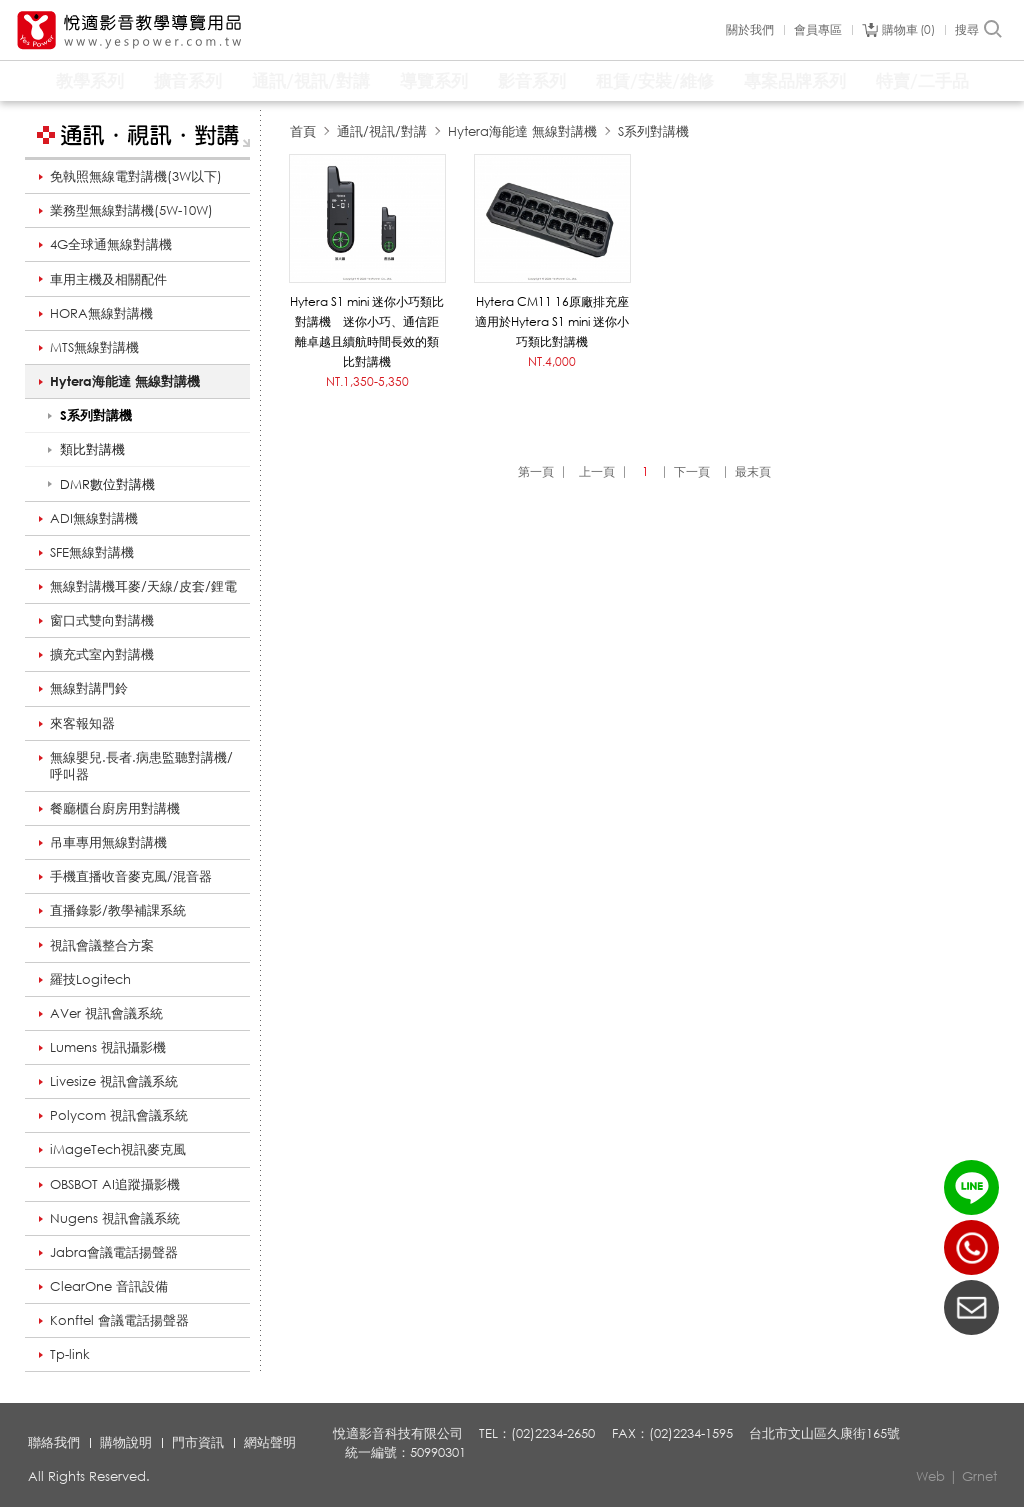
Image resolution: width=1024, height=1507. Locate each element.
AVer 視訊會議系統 (106, 1013)
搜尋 (979, 30)
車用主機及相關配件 (108, 279)
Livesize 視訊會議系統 (114, 1081)
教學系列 (90, 80)
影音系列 (532, 80)
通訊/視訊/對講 (311, 80)
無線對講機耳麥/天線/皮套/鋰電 (143, 586)
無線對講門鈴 (89, 688)
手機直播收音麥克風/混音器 (131, 876)
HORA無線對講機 (101, 313)
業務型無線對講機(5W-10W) (131, 210)
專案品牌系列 (795, 80)
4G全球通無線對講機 (111, 244)
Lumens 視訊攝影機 (108, 1047)
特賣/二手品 (922, 80)
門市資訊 (198, 1442)
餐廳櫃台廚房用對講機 (115, 808)
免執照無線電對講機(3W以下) (136, 176)
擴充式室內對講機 (102, 654)
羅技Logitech (90, 979)
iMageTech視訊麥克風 (118, 1149)
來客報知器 (82, 723)
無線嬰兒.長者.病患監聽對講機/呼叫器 (141, 765)
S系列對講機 (653, 131)
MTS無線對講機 (94, 347)
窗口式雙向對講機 (102, 620)
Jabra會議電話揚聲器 (114, 1252)
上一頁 (597, 471)
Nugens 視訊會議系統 (115, 1218)
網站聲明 (270, 1442)
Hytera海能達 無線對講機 (125, 381)
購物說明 (126, 1442)
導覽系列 (434, 80)
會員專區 (818, 30)
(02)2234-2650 (971, 1247)
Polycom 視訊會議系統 (119, 1115)
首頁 (303, 131)
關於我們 (750, 30)
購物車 (908, 30)
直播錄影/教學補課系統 (118, 910)
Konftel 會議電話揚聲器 (119, 1320)
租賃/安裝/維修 (655, 80)
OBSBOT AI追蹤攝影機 (115, 1184)
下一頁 (692, 471)
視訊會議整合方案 (102, 945)
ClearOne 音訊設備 (109, 1286)
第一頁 (536, 471)
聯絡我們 (54, 1442)
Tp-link (70, 1354)
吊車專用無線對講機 (108, 842)
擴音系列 (188, 80)
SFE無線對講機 (92, 552)
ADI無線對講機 (94, 518)
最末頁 (753, 471)
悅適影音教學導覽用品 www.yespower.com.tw (130, 30)
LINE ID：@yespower (971, 1187)
